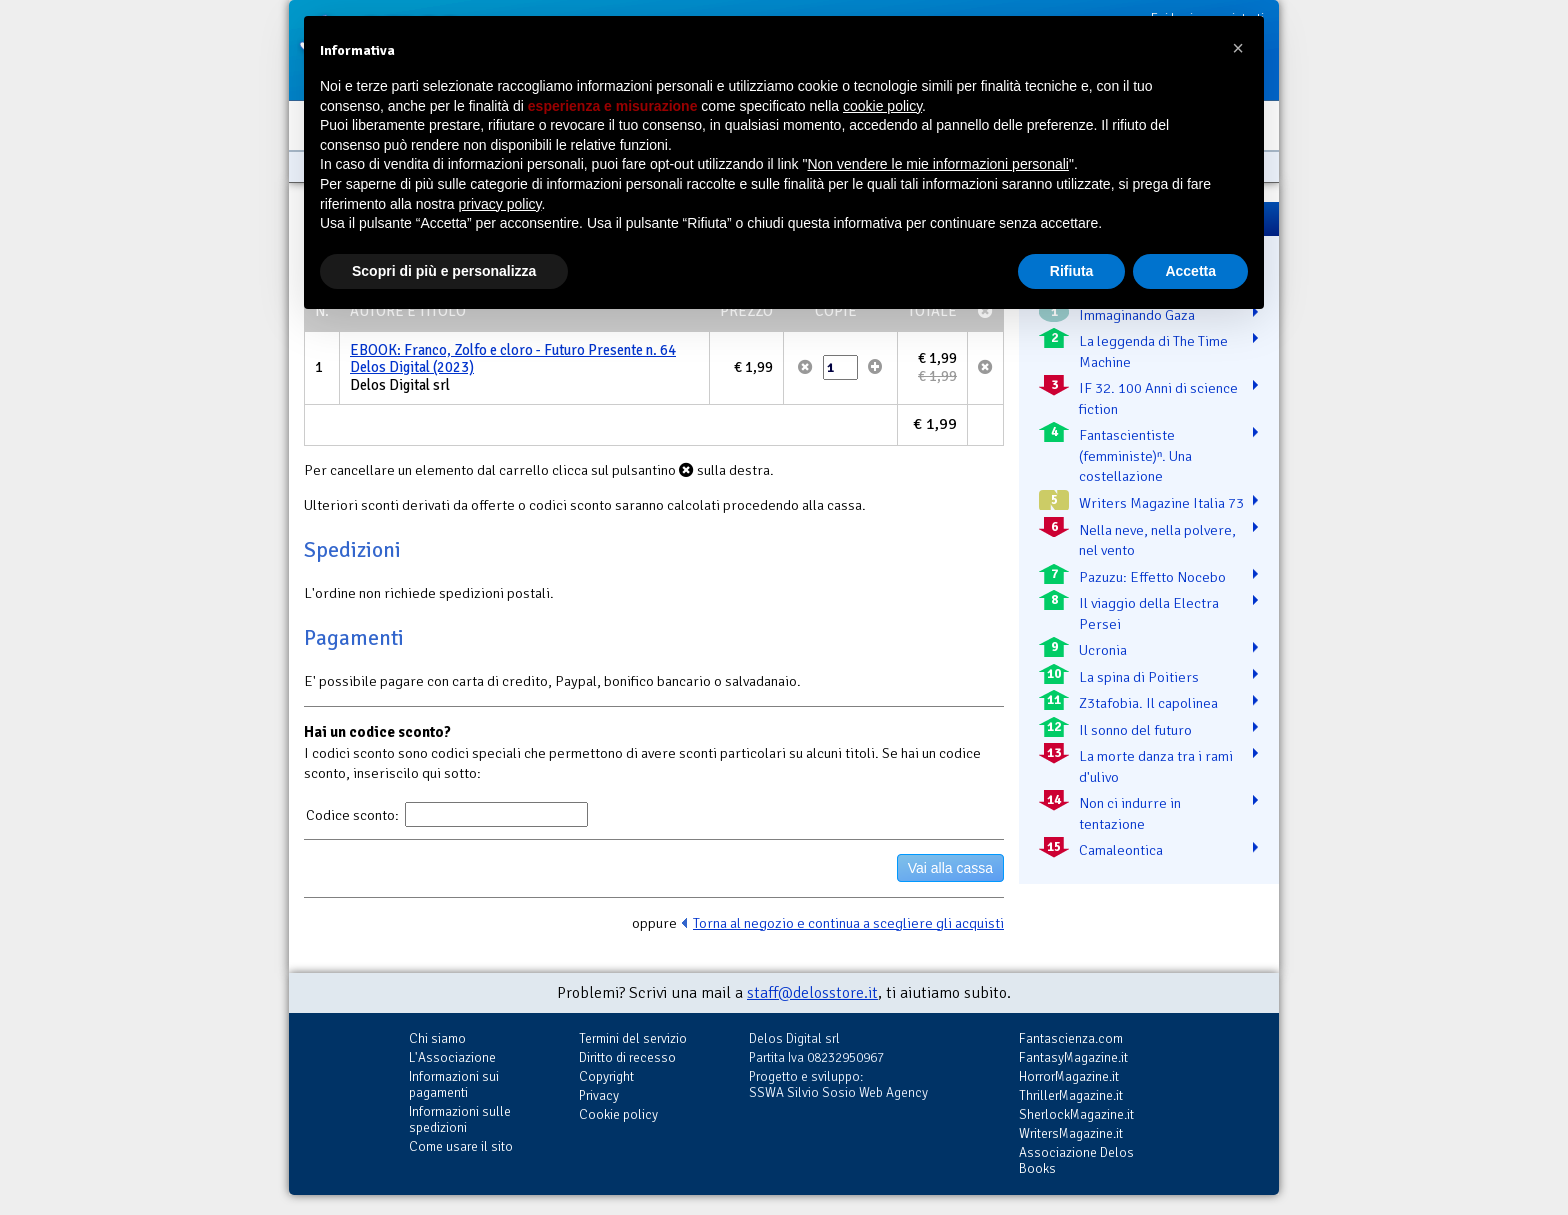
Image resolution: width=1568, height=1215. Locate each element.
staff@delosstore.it (812, 993)
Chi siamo (437, 1038)
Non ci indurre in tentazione (1130, 813)
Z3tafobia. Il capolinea (1148, 703)
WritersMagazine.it (1071, 1133)
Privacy (599, 1095)
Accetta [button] (1190, 271)
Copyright (606, 1076)
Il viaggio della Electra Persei (1149, 613)
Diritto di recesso (627, 1057)
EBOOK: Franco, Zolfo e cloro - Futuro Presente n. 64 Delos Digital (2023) (513, 359)
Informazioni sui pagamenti (454, 1084)
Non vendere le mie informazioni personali (937, 164)
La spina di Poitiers (1139, 677)
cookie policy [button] (882, 106)
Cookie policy (618, 1114)
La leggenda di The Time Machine (1153, 351)
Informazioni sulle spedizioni (460, 1119)
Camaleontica (1121, 850)
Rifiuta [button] (1072, 271)
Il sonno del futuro (1135, 730)
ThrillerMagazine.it (1071, 1095)
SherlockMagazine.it (1076, 1114)
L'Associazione (452, 1057)
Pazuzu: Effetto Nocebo (1152, 577)
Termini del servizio (633, 1038)
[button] (1238, 48)
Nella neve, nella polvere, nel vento (1157, 540)
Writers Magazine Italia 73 (1161, 503)
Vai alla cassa (950, 868)
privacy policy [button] (500, 204)
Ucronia (1103, 650)
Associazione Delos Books (1076, 1160)
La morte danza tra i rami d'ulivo (1156, 766)
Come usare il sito (461, 1146)
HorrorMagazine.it (1069, 1076)
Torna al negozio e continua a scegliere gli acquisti (848, 923)
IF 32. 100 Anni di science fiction (1158, 398)
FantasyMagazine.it (1073, 1057)
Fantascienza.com (1071, 1038)
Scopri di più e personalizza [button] (444, 271)
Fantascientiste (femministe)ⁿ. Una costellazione (1135, 455)
